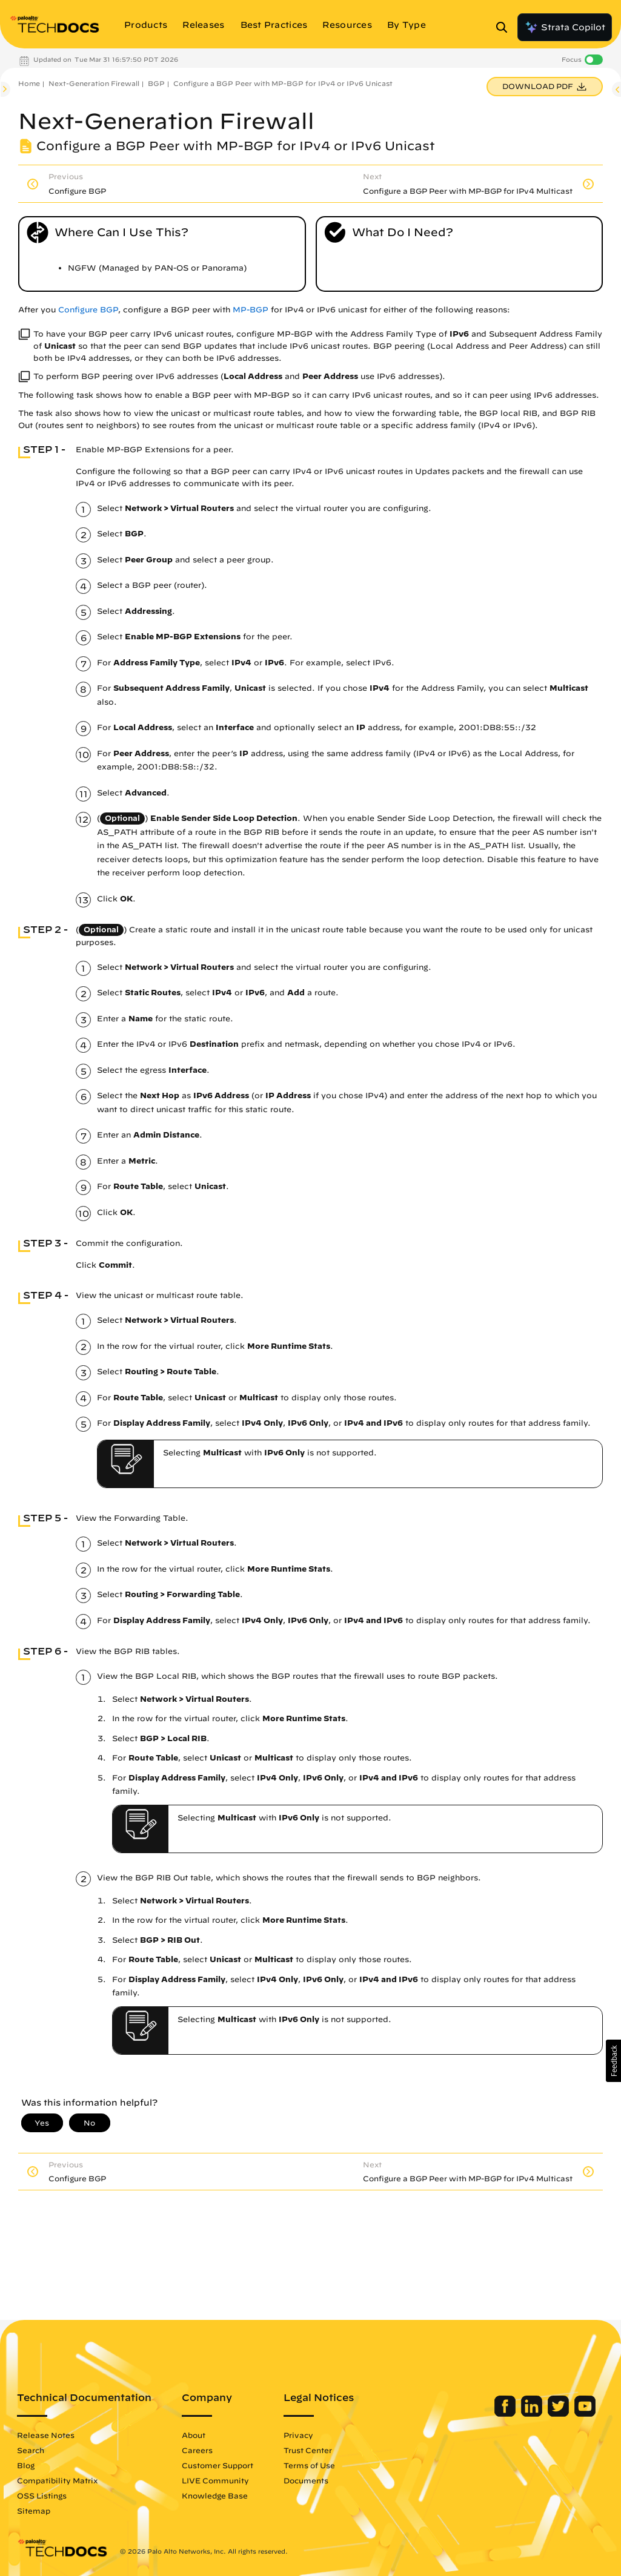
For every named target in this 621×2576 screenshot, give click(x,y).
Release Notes (46, 2435)
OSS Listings (42, 2495)
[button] (613, 2061)
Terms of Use (309, 2465)
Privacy (298, 2435)
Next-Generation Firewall (93, 83)
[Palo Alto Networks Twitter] (559, 2414)
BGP (156, 83)
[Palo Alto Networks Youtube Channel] (585, 2414)
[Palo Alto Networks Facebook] (506, 2414)
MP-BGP (250, 309)
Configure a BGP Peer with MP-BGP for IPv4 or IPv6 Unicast (283, 83)
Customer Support (217, 2465)
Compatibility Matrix (57, 2480)
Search (30, 2450)
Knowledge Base (215, 2495)
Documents (306, 2480)
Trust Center (308, 2450)
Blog (26, 2465)
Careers (197, 2450)
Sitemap (33, 2510)
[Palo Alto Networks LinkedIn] (533, 2414)
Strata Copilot (564, 27)
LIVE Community (215, 2480)
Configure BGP (88, 309)
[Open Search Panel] (505, 27)
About (193, 2435)
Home (29, 83)
